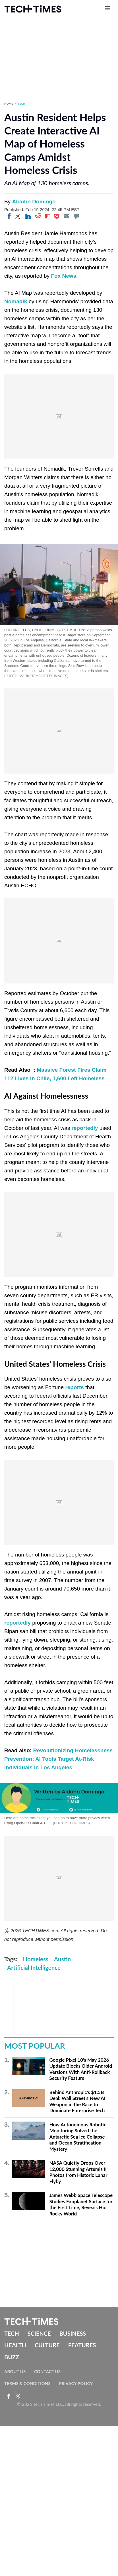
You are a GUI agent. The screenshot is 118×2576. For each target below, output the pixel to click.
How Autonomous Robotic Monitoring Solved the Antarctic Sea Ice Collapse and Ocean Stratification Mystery (77, 2137)
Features (82, 2345)
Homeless (35, 1959)
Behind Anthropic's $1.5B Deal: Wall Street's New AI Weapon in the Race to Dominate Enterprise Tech (77, 2101)
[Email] (66, 216)
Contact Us (47, 2371)
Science (39, 2333)
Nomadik (15, 301)
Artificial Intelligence (34, 1967)
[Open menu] (107, 8)
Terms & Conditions (27, 2383)
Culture (47, 2345)
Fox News (63, 276)
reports (74, 1387)
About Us (15, 2371)
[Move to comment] (76, 216)
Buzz (11, 2357)
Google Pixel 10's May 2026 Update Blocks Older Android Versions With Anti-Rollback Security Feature (80, 2069)
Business (72, 2333)
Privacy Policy (76, 2383)
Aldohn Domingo (33, 202)
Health (15, 2345)
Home (8, 103)
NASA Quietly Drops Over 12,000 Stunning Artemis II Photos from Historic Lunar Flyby (78, 2172)
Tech (21, 103)
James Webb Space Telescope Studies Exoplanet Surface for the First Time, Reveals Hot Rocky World (81, 2204)
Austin (62, 1959)
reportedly (85, 1128)
